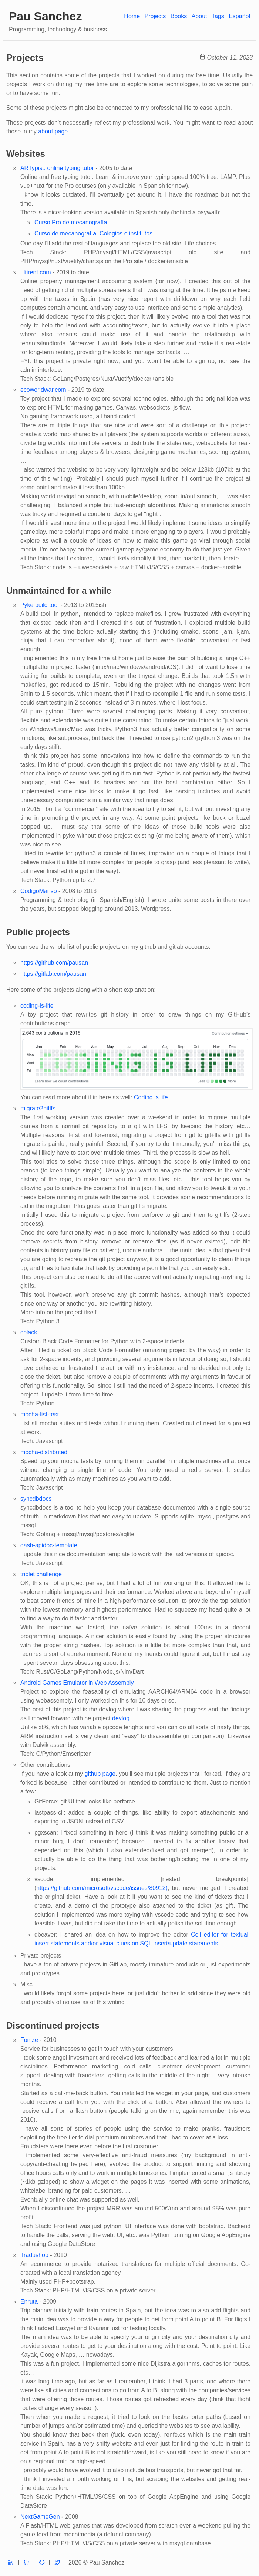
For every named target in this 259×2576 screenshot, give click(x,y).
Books (179, 16)
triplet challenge (41, 1574)
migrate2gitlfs (38, 1108)
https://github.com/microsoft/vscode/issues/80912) (102, 1888)
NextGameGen (40, 2517)
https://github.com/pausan (54, 963)
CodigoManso (38, 891)
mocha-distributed (43, 1452)
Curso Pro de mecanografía (70, 222)
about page (53, 131)
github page (100, 1774)
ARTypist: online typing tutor (57, 168)
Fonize (29, 2040)
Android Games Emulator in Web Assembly (77, 1683)
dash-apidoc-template (48, 1545)
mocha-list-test (39, 1414)
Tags (218, 16)
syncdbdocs (36, 1499)
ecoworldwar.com (43, 390)
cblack (28, 1332)
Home (132, 16)
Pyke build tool (39, 605)
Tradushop (34, 2255)
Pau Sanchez (45, 16)
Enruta (29, 2301)
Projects (155, 16)
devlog (121, 1718)
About (199, 16)
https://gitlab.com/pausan (53, 974)
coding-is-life (37, 1005)
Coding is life (151, 1097)
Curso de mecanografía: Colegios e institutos (93, 233)
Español (239, 16)
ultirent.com (35, 272)
